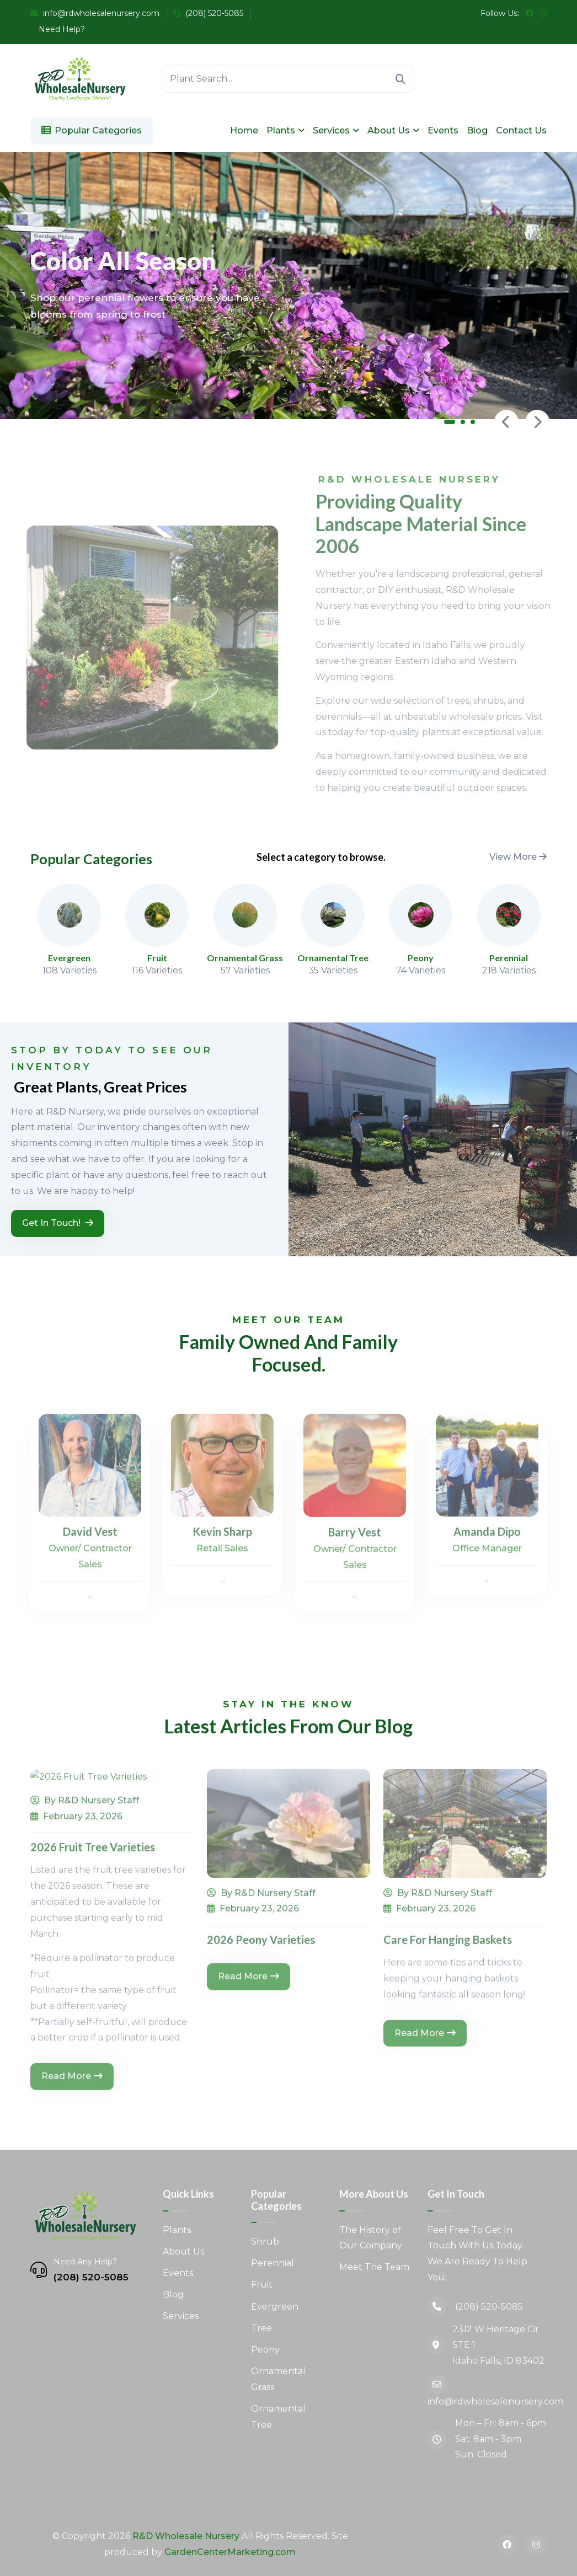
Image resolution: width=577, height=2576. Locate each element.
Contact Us (521, 130)
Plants (280, 130)
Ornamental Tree (278, 2416)
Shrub (265, 2241)
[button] (449, 424)
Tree (261, 2328)
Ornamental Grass (278, 2379)
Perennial (272, 2263)
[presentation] (506, 422)
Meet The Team (374, 2267)
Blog (477, 130)
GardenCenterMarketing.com (230, 2552)
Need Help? (60, 29)
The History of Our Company (370, 2238)
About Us (388, 130)
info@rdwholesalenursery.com (94, 13)
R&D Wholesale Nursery (185, 2536)
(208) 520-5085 (208, 13)
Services (331, 130)
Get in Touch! (57, 1223)
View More (518, 856)
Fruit (262, 2284)
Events (443, 130)
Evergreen (274, 2306)
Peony (265, 2349)
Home (244, 130)
